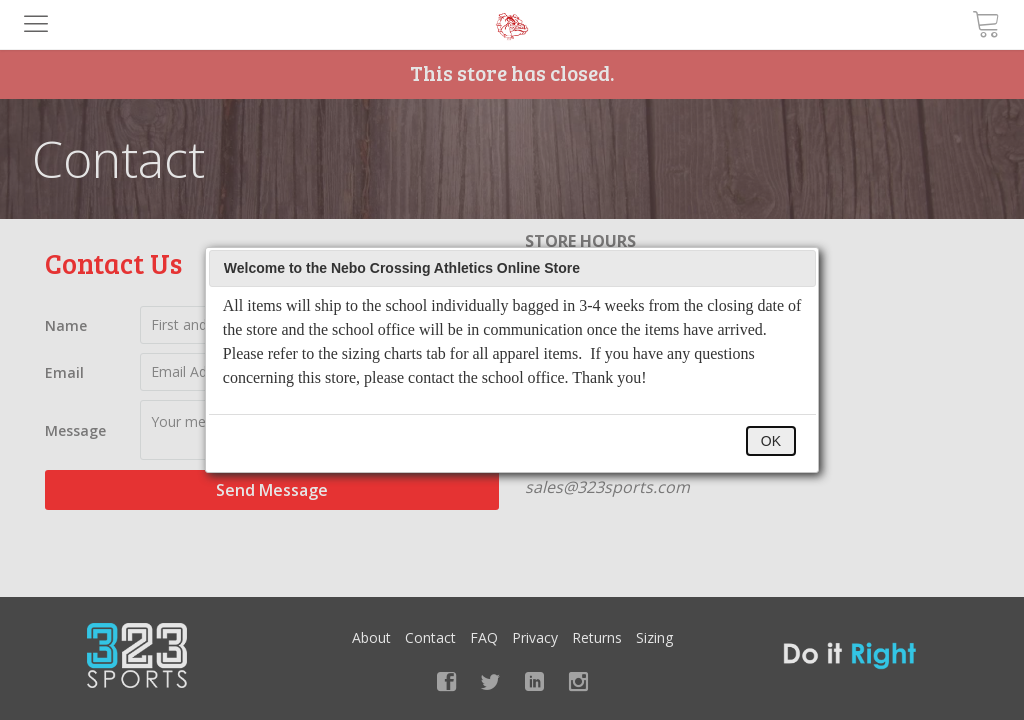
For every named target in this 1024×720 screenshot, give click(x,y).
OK (771, 441)
